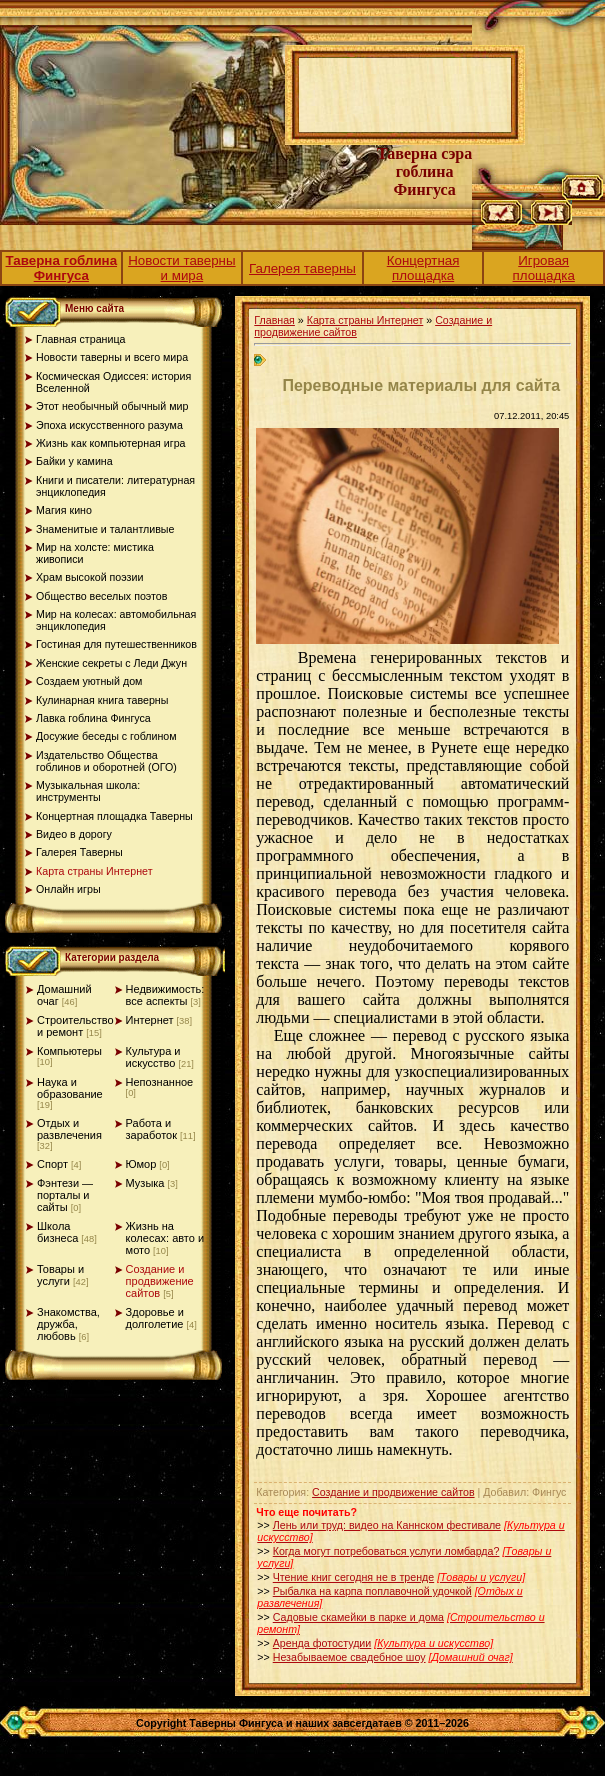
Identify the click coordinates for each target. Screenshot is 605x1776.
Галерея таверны (302, 268)
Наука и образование (70, 1088)
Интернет (150, 1020)
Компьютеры (69, 1051)
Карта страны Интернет (365, 320)
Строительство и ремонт (75, 1026)
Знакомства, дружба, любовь (68, 1324)
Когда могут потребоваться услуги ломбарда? (386, 1551)
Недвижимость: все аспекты (165, 995)
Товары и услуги (60, 1275)
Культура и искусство (153, 1057)
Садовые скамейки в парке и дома (358, 1617)
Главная (274, 320)
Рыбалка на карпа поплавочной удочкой (372, 1591)
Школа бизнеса (57, 1232)
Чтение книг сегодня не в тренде (353, 1577)
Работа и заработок (151, 1129)
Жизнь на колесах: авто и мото (165, 1238)
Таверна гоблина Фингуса (62, 268)
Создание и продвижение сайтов (160, 1281)
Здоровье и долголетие (155, 1318)
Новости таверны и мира (181, 268)
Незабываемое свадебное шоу (349, 1657)
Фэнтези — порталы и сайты (65, 1195)
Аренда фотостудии (322, 1643)
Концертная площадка (423, 268)
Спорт (52, 1164)
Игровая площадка (544, 268)
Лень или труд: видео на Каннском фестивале (387, 1525)
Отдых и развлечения (69, 1129)
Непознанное (160, 1082)
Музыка (145, 1183)
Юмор (141, 1164)
